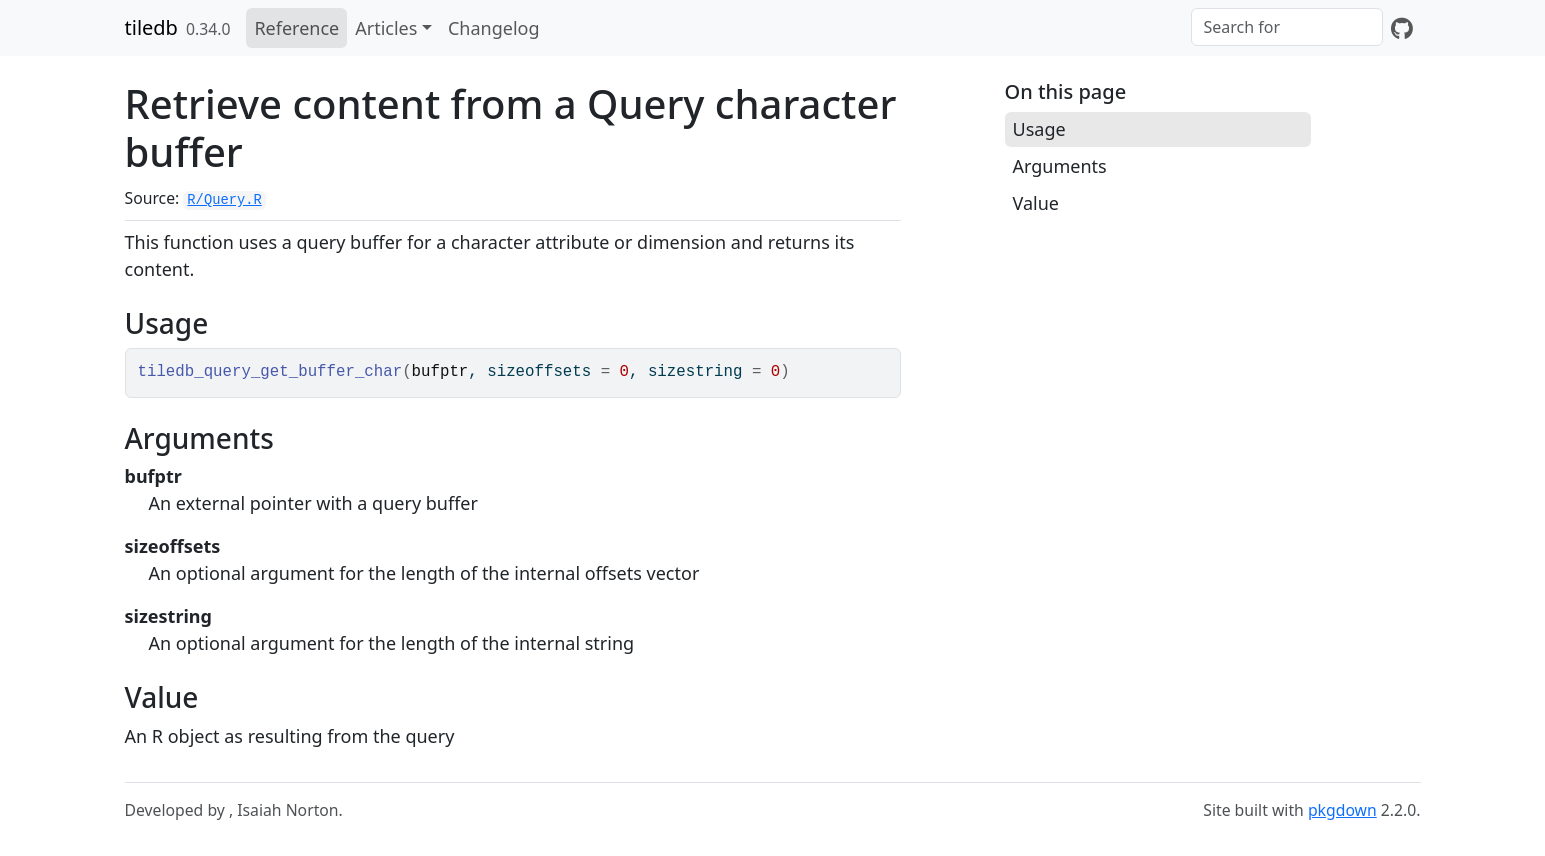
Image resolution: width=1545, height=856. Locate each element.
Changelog (494, 28)
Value (1036, 203)
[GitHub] (1402, 28)
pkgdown (1342, 810)
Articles (386, 28)
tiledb (151, 27)
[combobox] (1287, 27)
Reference (296, 28)
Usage (1039, 129)
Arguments (1060, 166)
